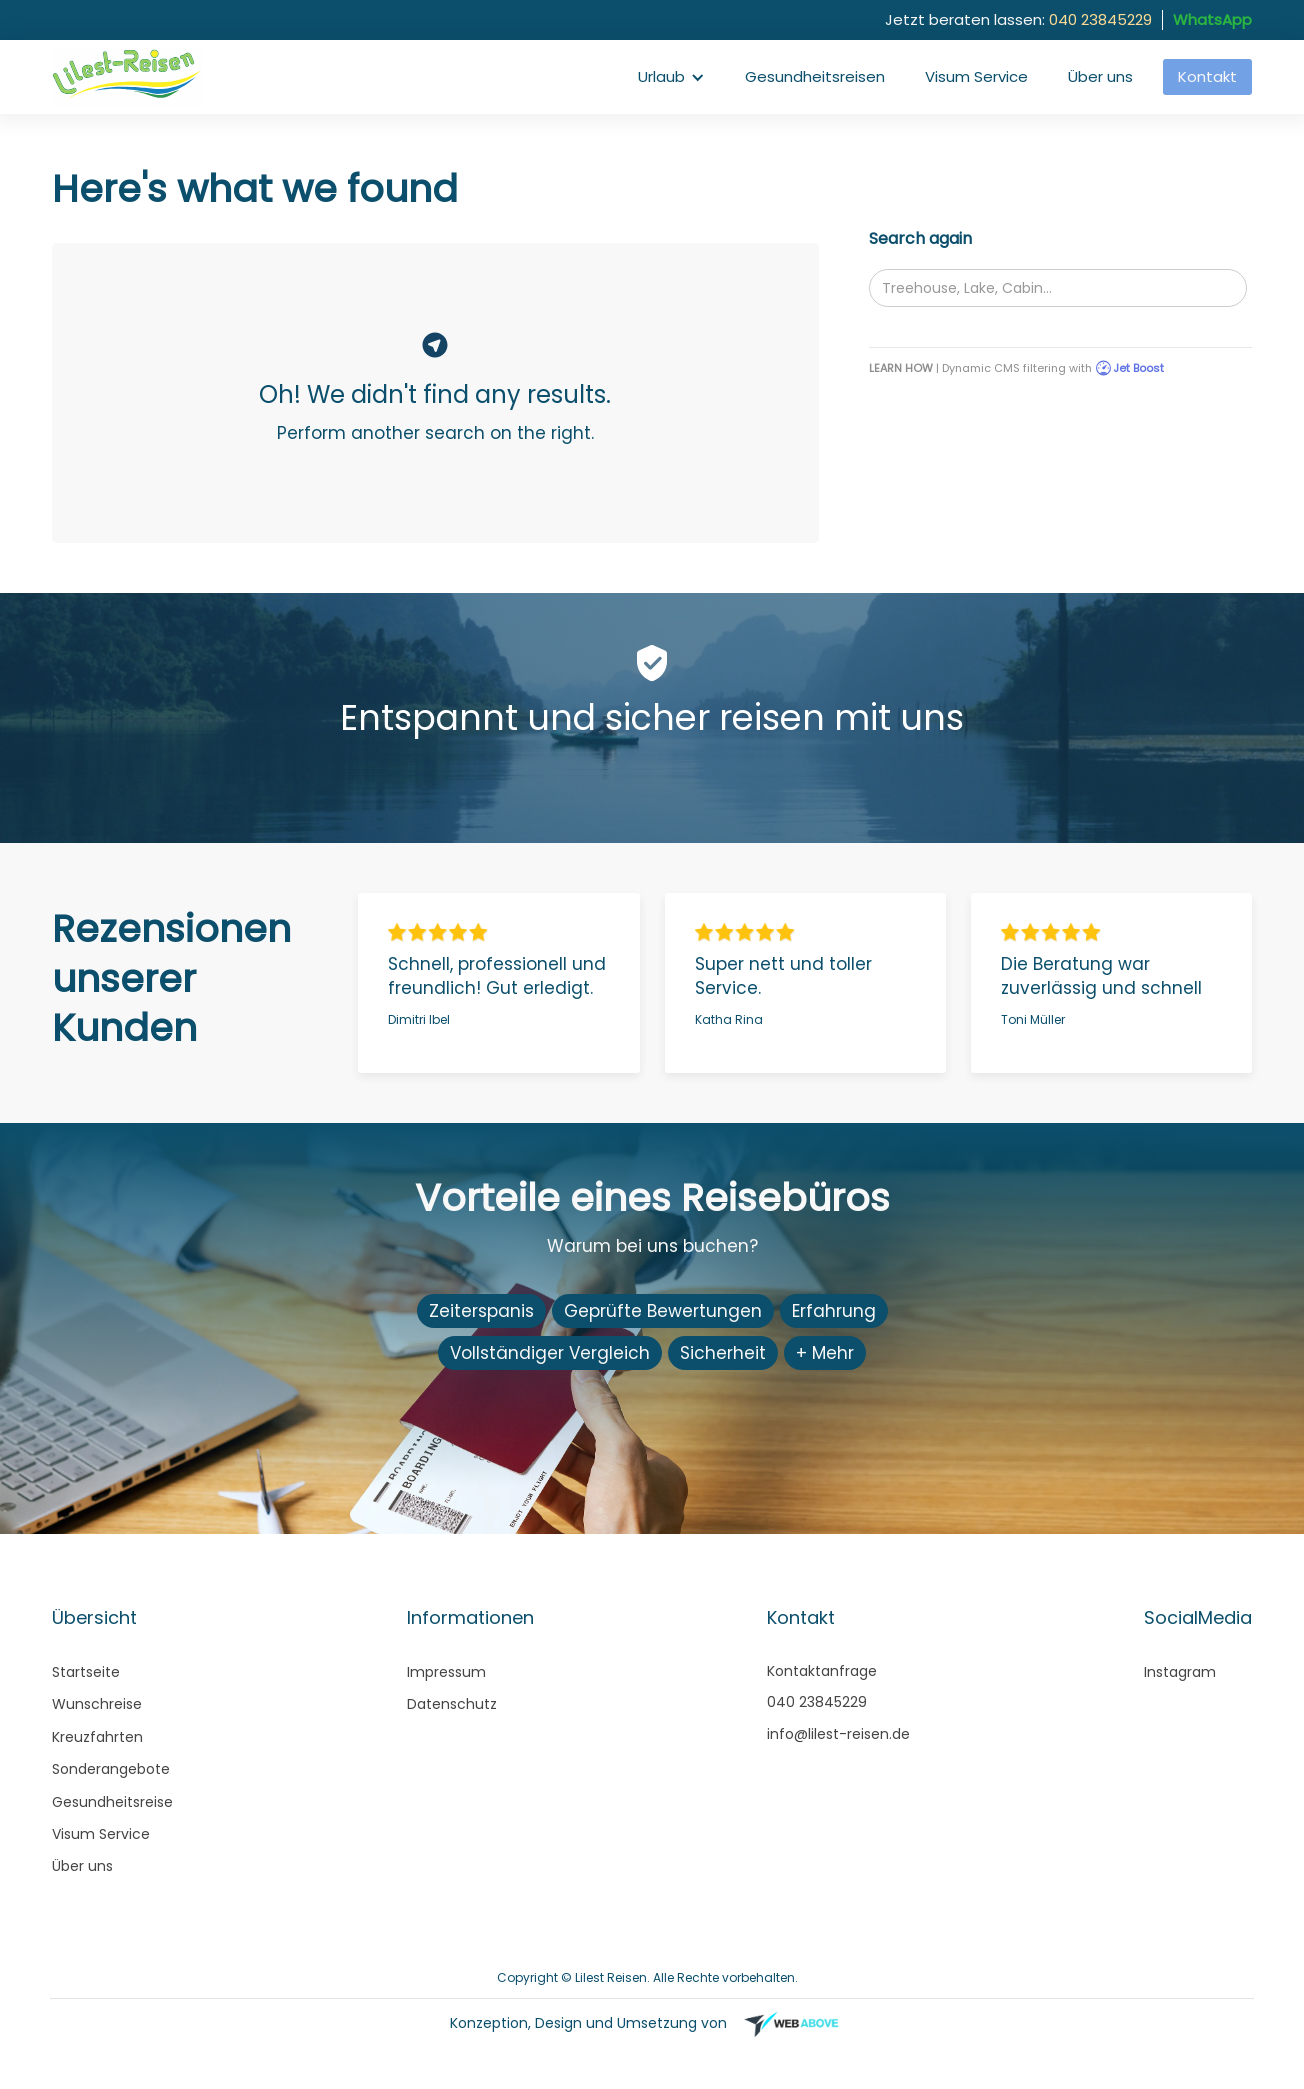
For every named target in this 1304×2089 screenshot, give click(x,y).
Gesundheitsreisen (815, 76)
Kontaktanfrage (822, 1671)
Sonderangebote (111, 1769)
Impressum (446, 1672)
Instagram (1180, 1672)
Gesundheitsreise (112, 1802)
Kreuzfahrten (97, 1737)
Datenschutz (452, 1704)
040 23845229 (1100, 19)
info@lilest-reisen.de (838, 1734)
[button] (671, 77)
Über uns (1100, 76)
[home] (132, 76)
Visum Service (976, 76)
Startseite (86, 1672)
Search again (920, 239)
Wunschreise (97, 1704)
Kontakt (1207, 76)
